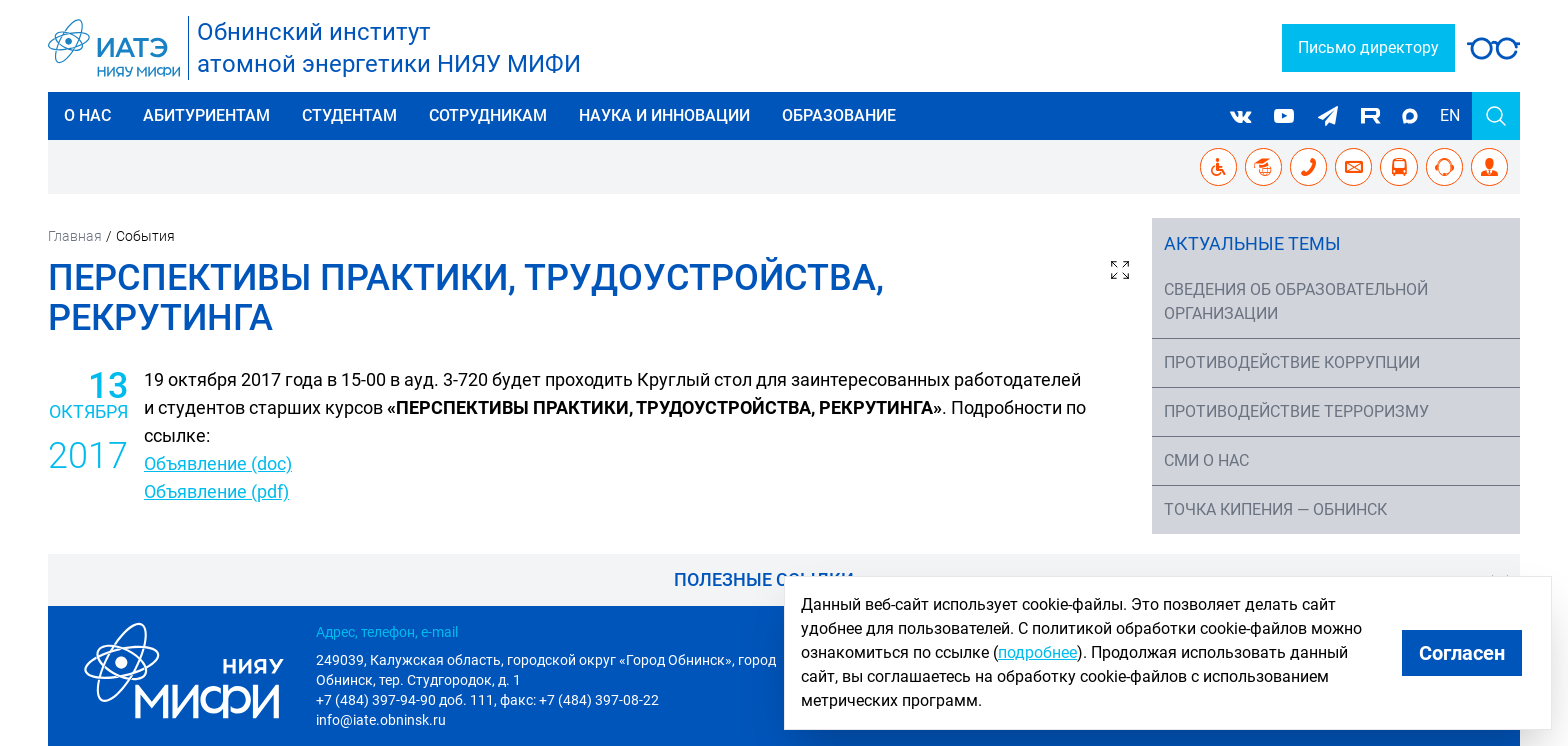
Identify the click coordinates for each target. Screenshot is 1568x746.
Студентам (349, 115)
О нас (87, 115)
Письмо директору (1368, 47)
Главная (75, 236)
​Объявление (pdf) (216, 491)
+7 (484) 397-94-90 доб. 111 (405, 700)
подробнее (1037, 652)
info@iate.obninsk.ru (381, 720)
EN (1450, 115)
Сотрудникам (488, 115)
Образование (839, 115)
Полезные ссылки (764, 579)
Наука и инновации (664, 115)
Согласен (1462, 653)
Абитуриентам (206, 115)
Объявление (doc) (218, 463)
